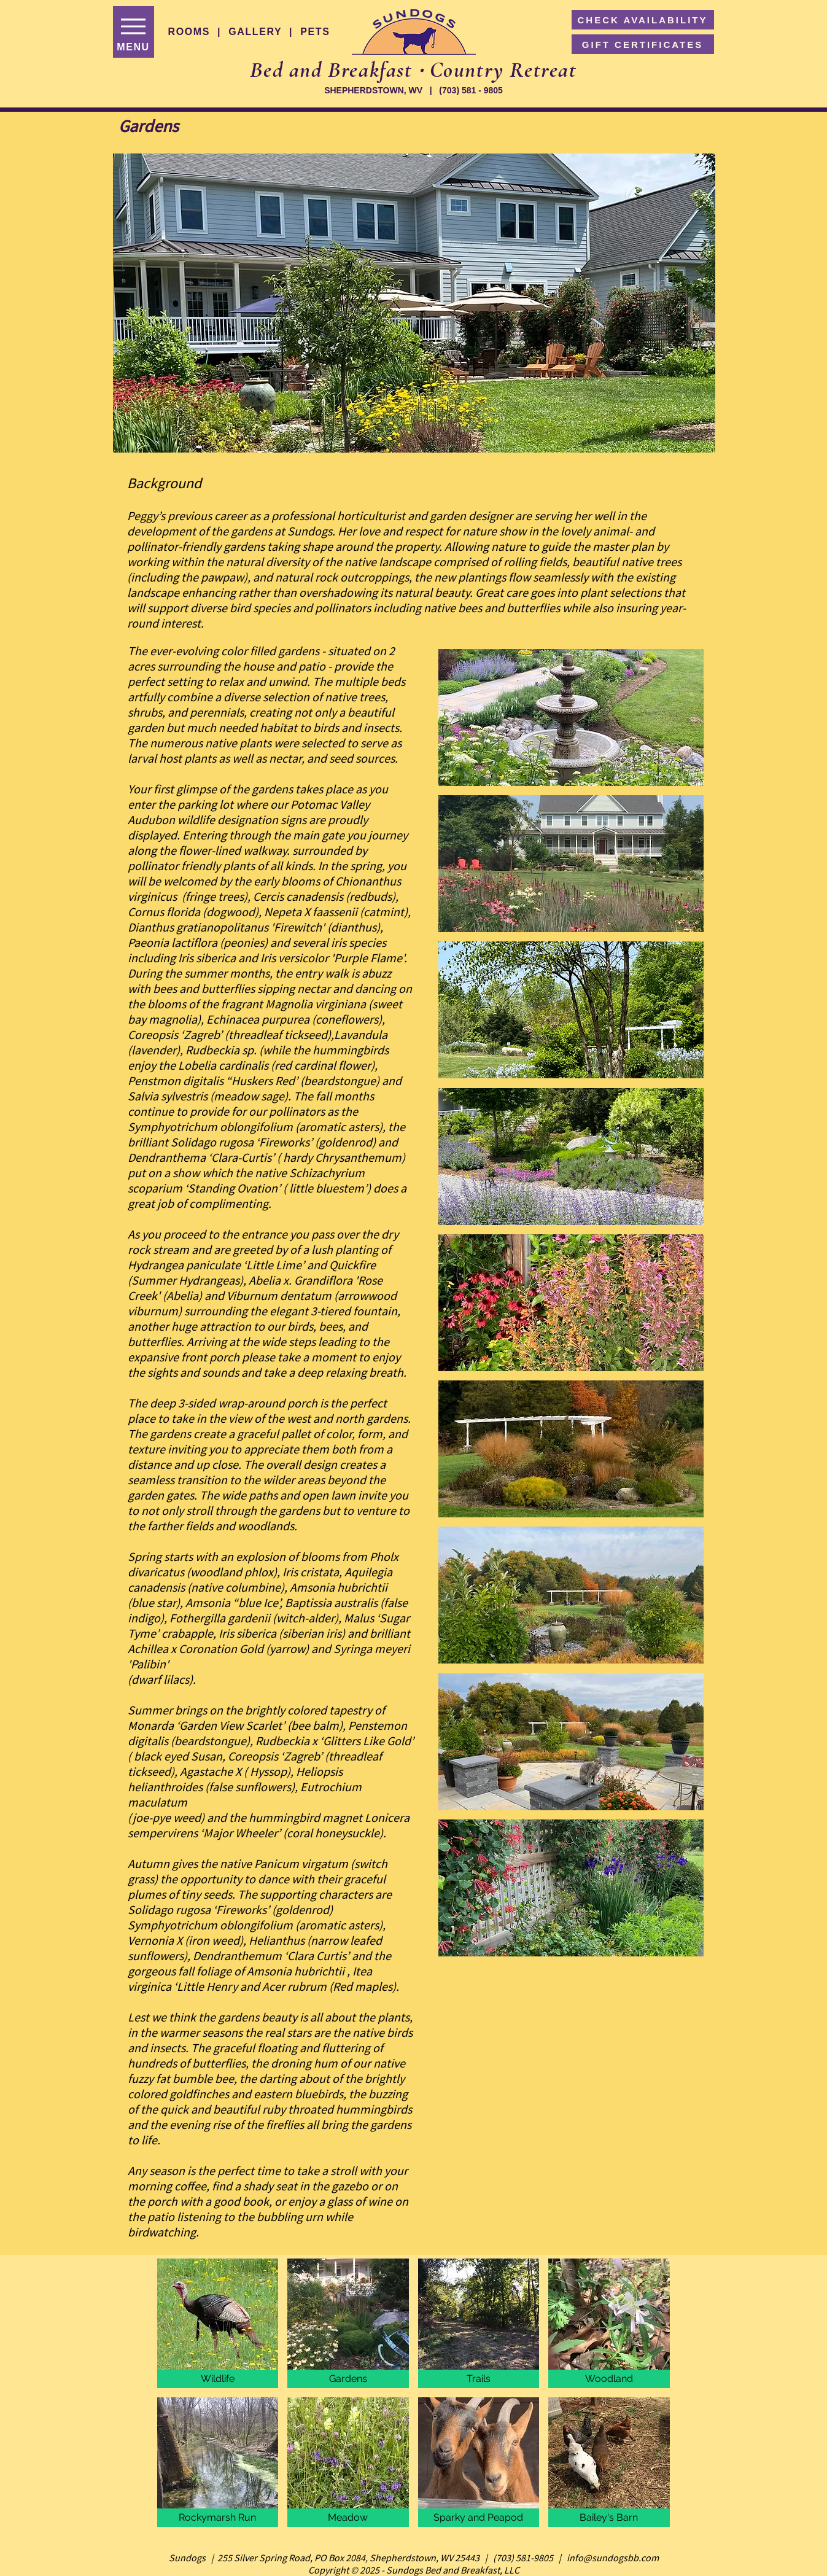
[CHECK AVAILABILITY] (643, 19)
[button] (414, 303)
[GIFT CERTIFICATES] (643, 44)
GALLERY (255, 31)
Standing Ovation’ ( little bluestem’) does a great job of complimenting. (267, 1195)
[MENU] (133, 32)
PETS (315, 31)
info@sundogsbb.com (613, 2557)
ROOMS (189, 31)
